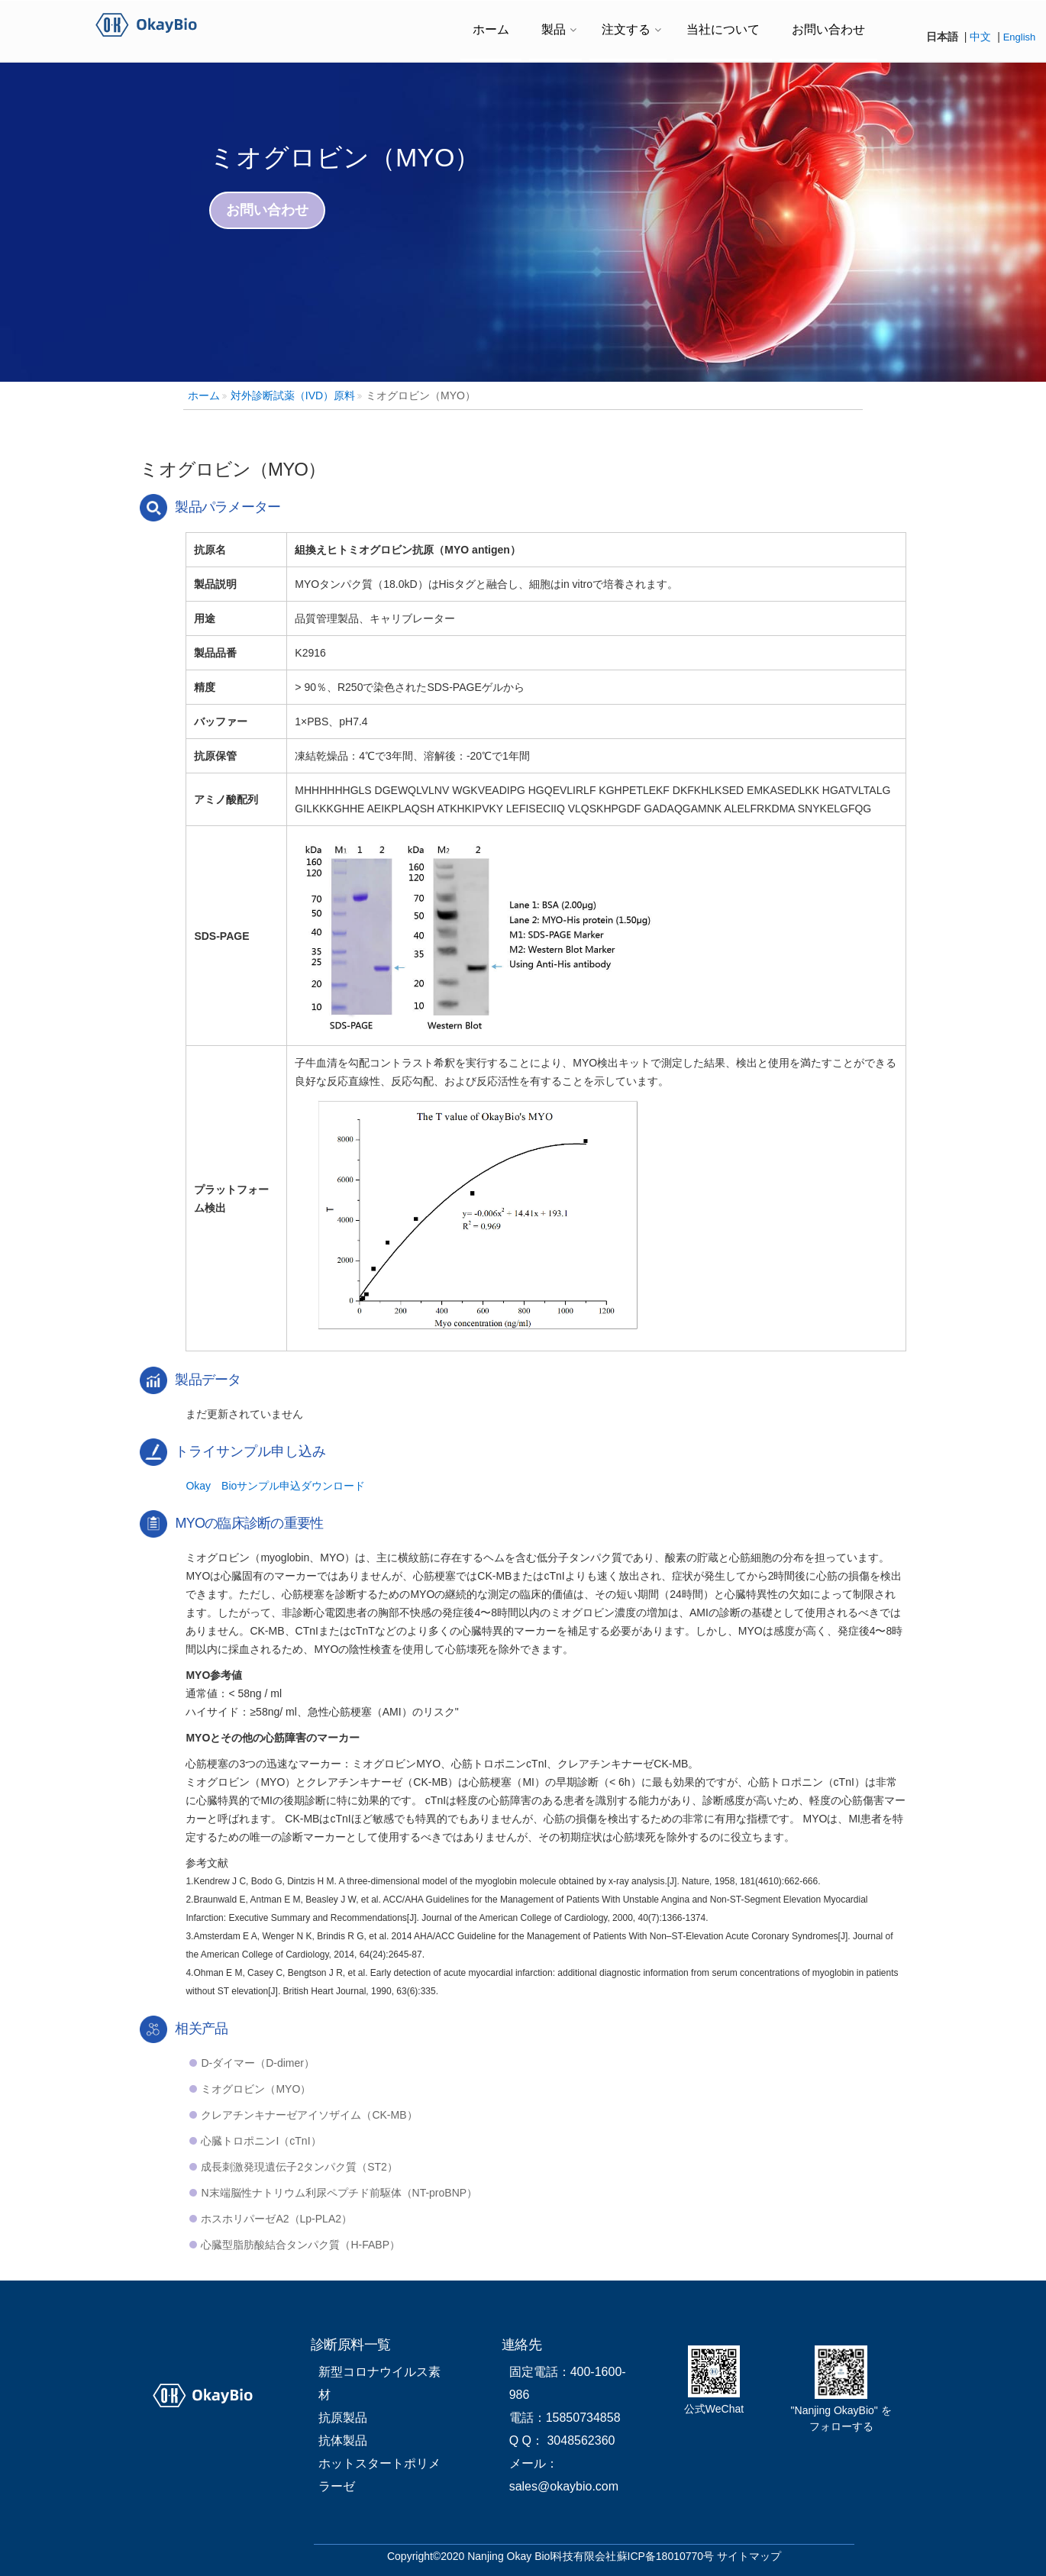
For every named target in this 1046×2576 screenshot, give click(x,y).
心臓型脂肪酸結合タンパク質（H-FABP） (300, 2245)
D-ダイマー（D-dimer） (258, 2063)
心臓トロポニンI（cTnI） (261, 2141)
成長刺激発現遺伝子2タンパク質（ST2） (299, 2167)
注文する (626, 29)
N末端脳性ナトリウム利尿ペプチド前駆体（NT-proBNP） (339, 2193)
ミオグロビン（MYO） (256, 2089)
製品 (553, 29)
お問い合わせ (828, 29)
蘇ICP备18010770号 (666, 2556)
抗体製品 (342, 2440)
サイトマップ (749, 2556)
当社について (723, 29)
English (1019, 37)
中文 (980, 37)
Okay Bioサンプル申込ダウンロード (275, 1486)
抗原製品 (342, 2417)
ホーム (491, 29)
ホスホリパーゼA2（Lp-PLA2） (276, 2219)
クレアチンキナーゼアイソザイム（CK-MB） (309, 2115)
